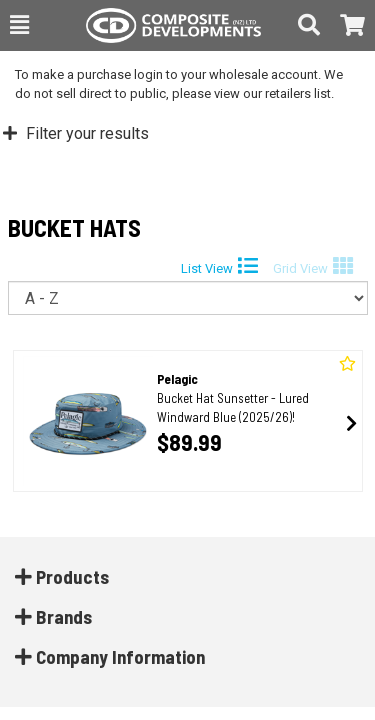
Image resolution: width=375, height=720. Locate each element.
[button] (19, 25)
